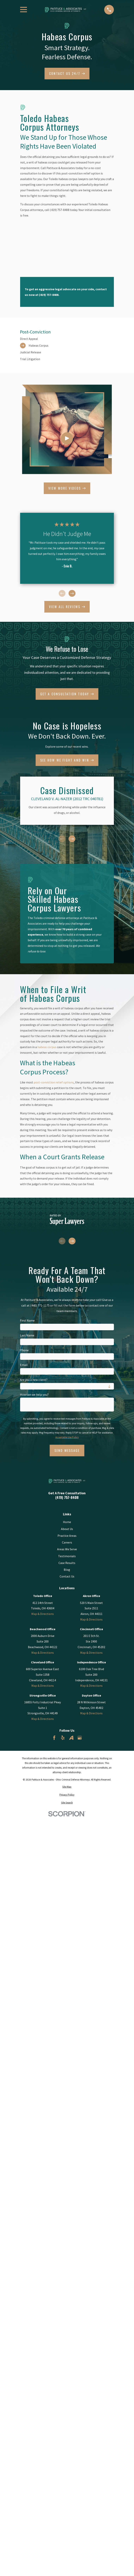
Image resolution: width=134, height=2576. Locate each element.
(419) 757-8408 (59, 210)
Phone (24, 1350)
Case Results (66, 1563)
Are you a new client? (33, 1380)
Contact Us (67, 1576)
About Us (67, 1529)
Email (24, 1365)
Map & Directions (42, 1614)
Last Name (27, 1335)
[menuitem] (67, 338)
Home (67, 1522)
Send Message (67, 1450)
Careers (67, 1542)
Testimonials (67, 1556)
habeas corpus (46, 1047)
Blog (67, 1569)
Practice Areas (67, 1536)
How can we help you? (34, 1394)
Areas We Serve (67, 1549)
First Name (27, 1321)
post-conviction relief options (54, 1082)
